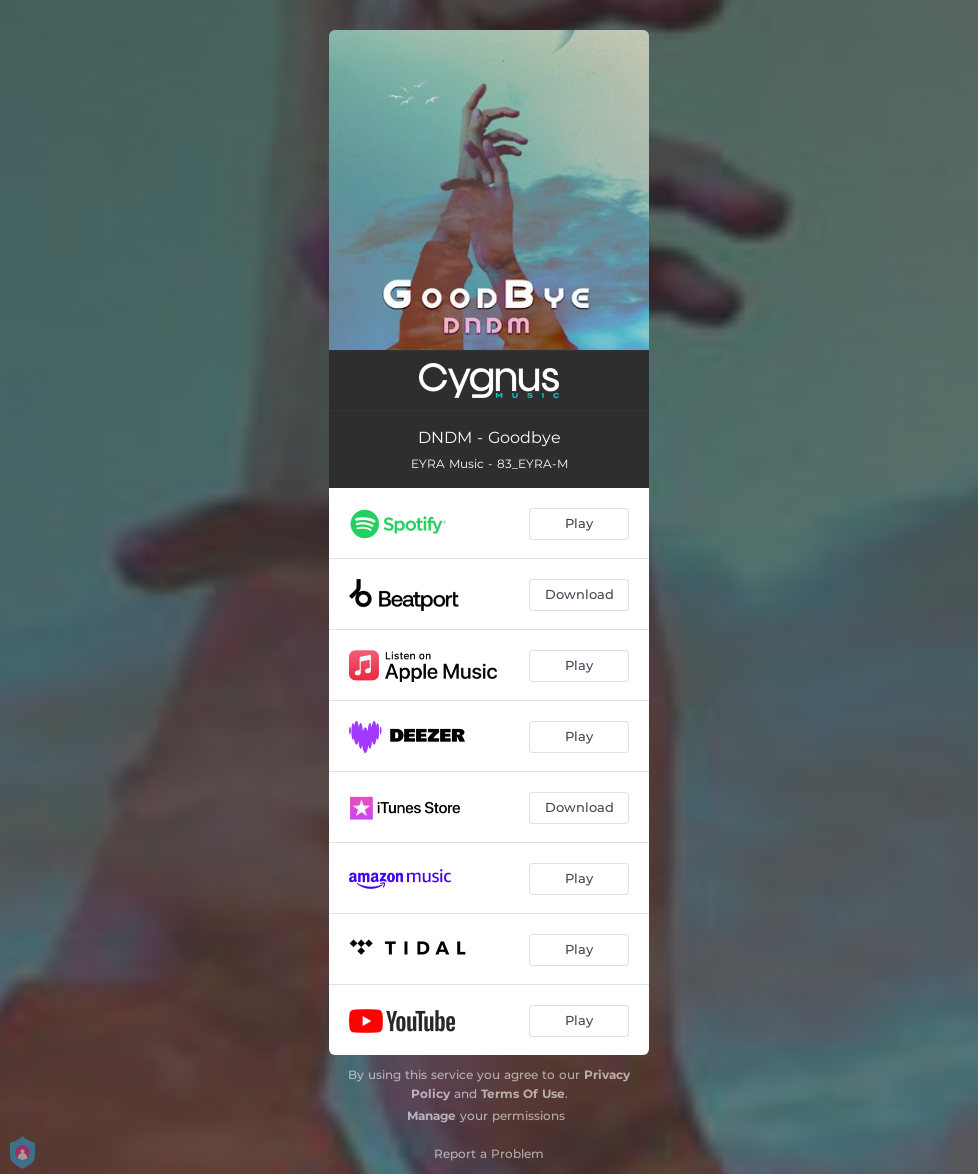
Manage (431, 1115)
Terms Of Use (523, 1093)
